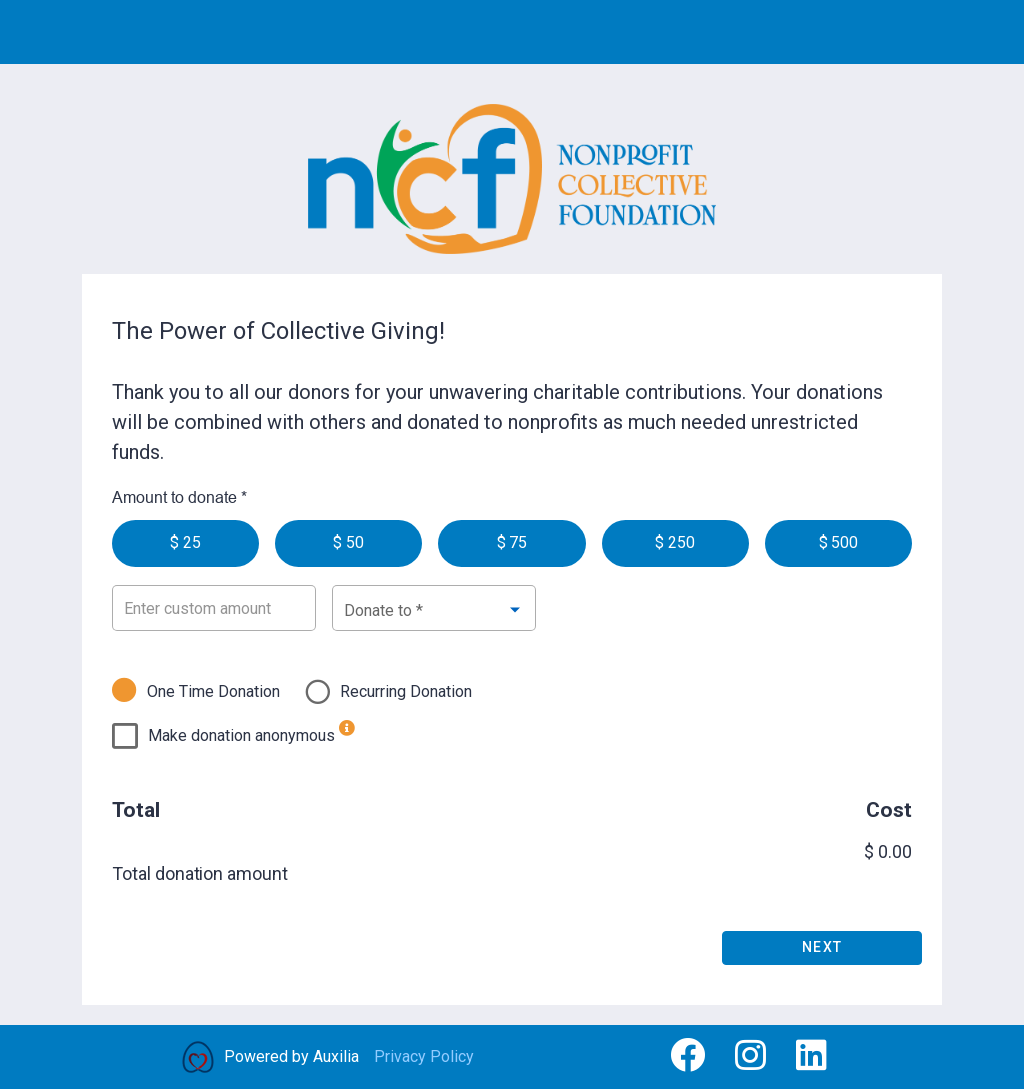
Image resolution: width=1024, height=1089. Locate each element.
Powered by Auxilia (291, 1056)
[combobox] (434, 609)
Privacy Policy (424, 1056)
